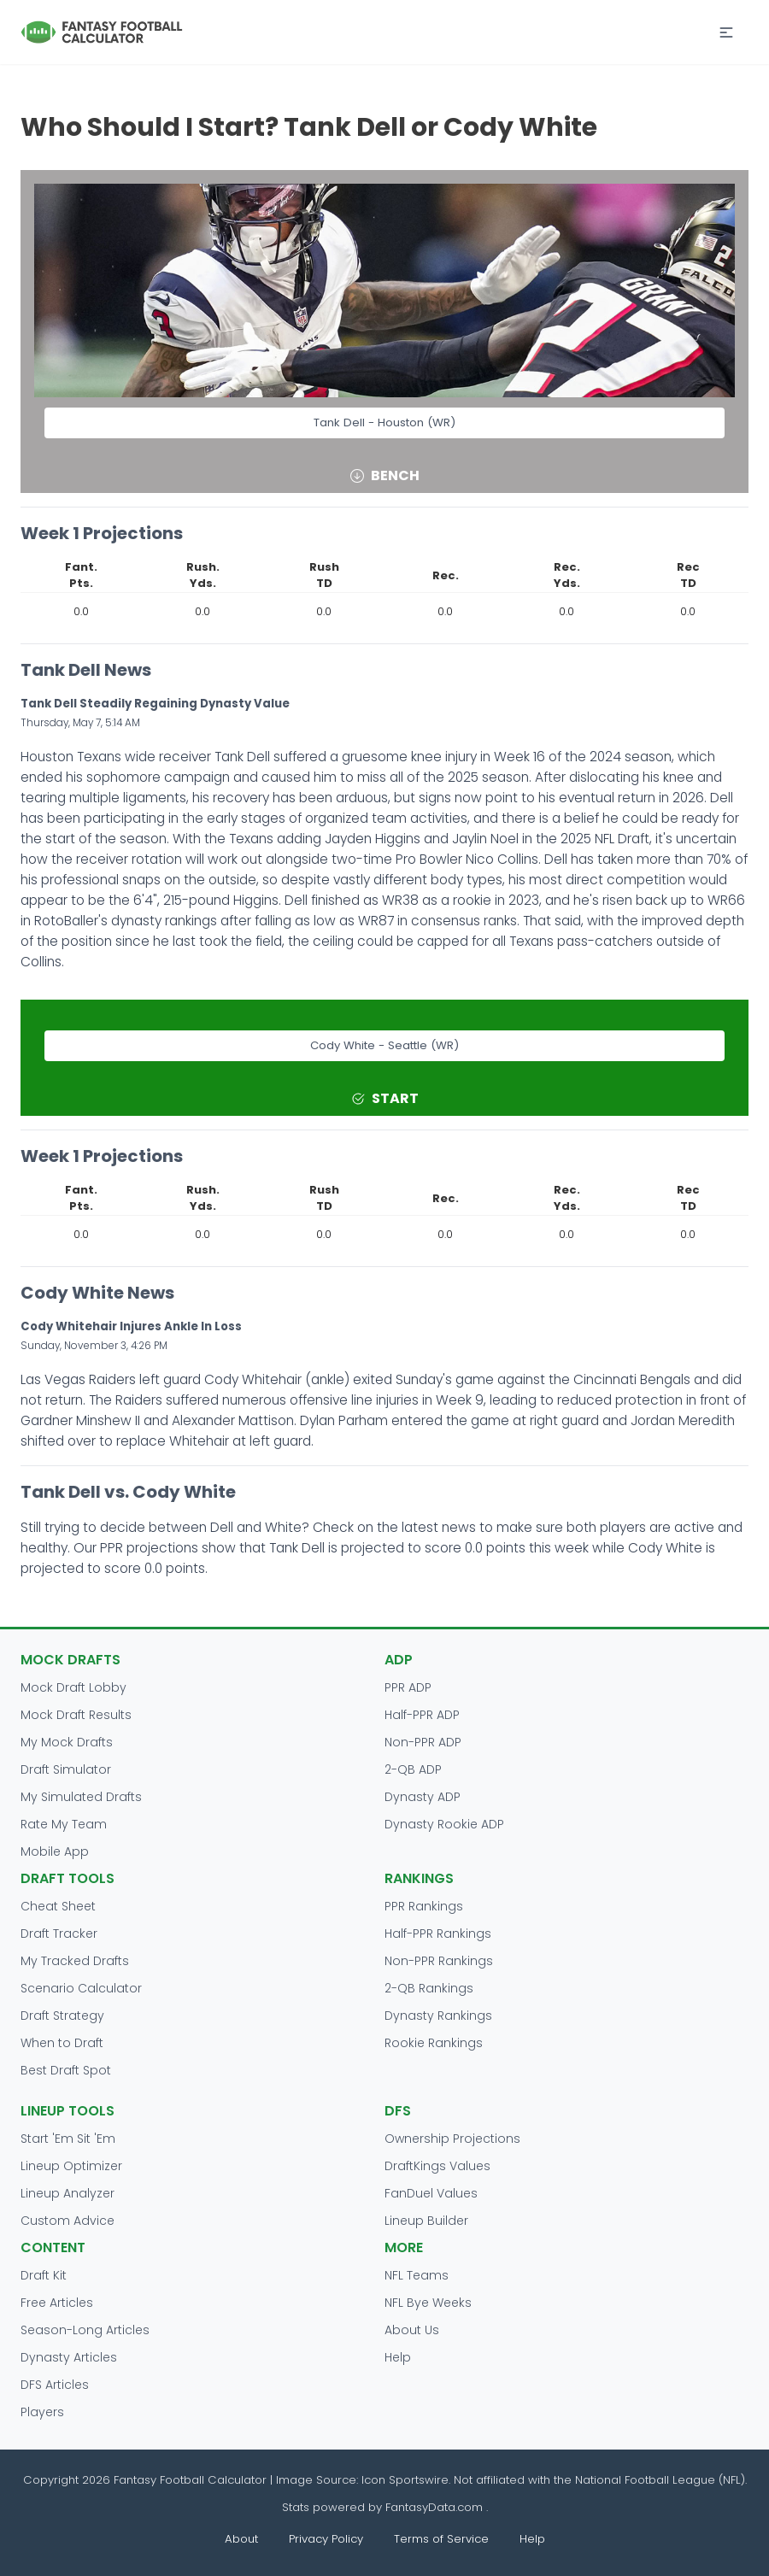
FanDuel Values (431, 2193)
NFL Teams (416, 2275)
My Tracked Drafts (75, 1960)
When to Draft (62, 2042)
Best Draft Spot (66, 2070)
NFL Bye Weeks (428, 2302)
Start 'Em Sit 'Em (68, 2138)
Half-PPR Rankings (437, 1933)
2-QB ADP (413, 1769)
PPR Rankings (423, 1906)
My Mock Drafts (67, 1742)
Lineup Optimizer (71, 2165)
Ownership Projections (452, 2138)
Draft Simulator (66, 1769)
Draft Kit (44, 2275)
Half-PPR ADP (422, 1714)
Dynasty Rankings (438, 2015)
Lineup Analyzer (67, 2193)
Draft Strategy (62, 2015)
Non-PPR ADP (422, 1742)
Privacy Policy (326, 2539)
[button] (726, 32)
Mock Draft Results (76, 1714)
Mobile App (55, 1851)
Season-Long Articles (85, 2329)
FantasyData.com (435, 2507)
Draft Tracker (59, 1933)
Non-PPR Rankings (438, 1960)
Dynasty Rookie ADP (444, 1824)
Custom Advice (67, 2220)
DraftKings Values (437, 2165)
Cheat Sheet (58, 1906)
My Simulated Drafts (81, 1796)
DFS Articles (55, 2384)
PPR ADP (407, 1687)
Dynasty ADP (422, 1796)
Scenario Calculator (81, 1988)
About (241, 2539)
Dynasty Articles (69, 2357)
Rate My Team (64, 1824)
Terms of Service (441, 2539)
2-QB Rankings (428, 1988)
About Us (411, 2329)
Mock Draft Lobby (73, 1687)
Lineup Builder (426, 2220)
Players (42, 2412)
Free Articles (57, 2302)
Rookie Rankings (433, 2042)
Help (397, 2357)
